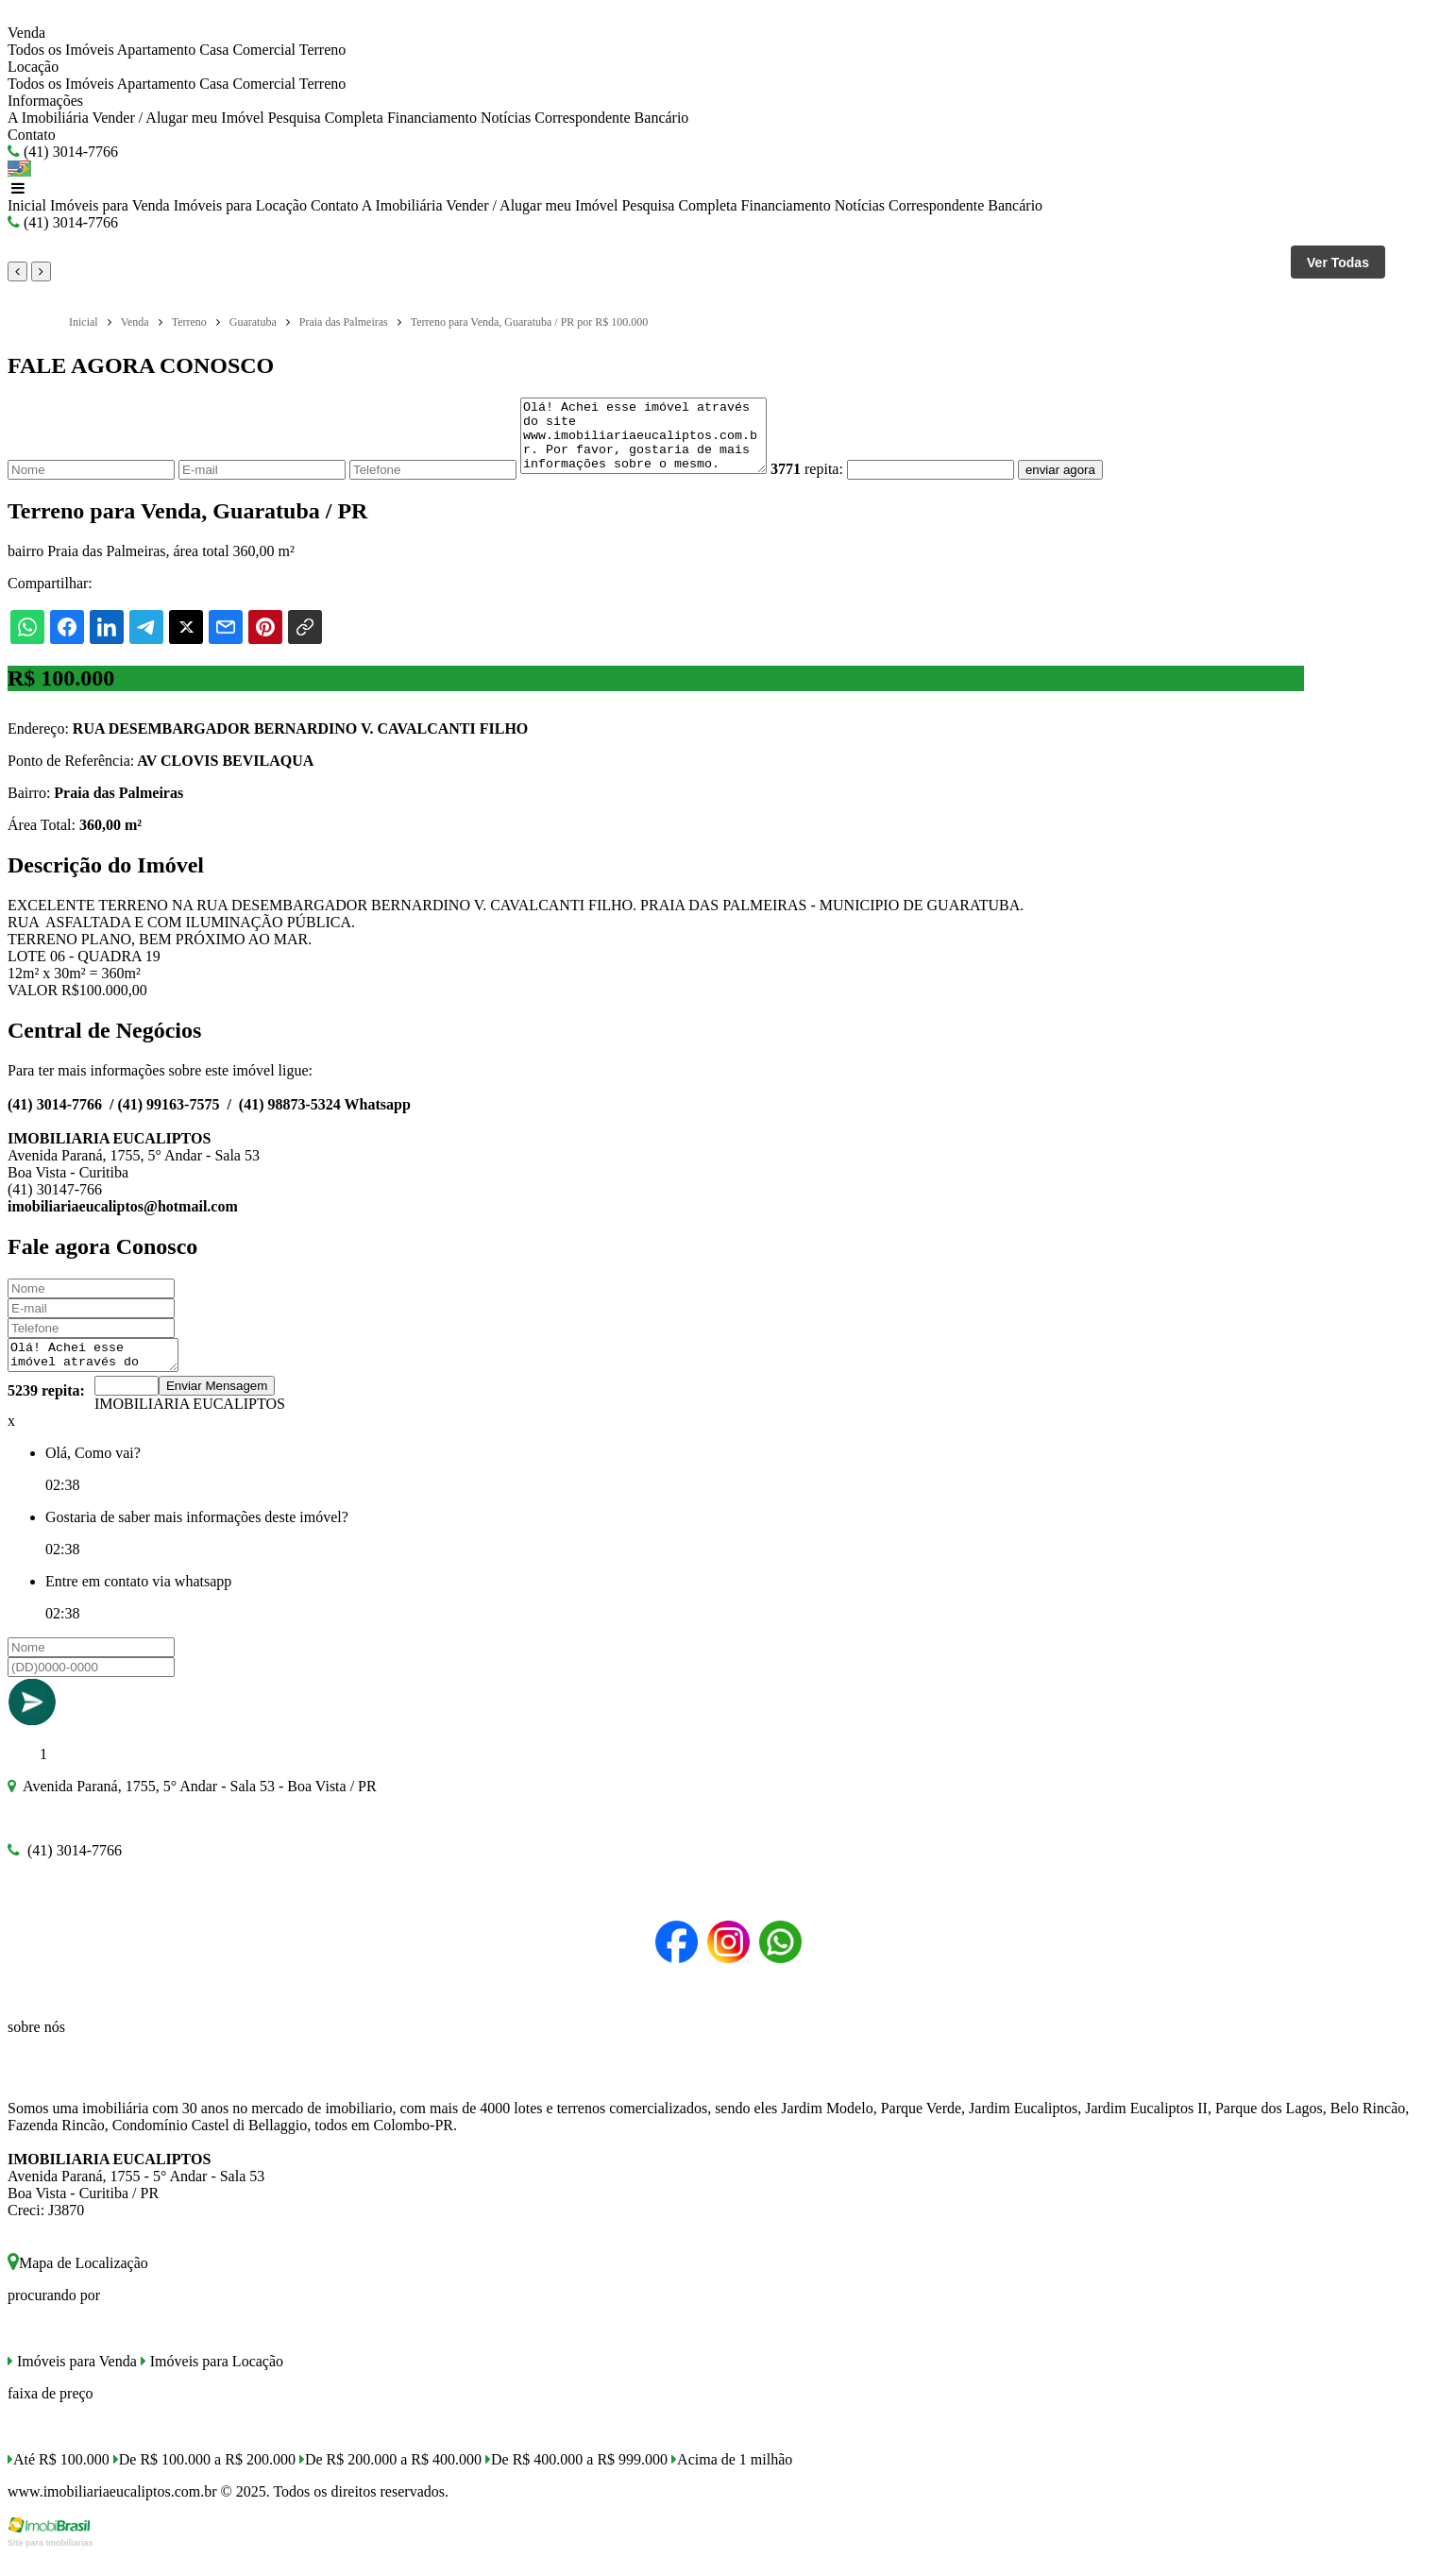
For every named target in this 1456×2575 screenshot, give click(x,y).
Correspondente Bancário (611, 118)
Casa (214, 50)
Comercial (264, 50)
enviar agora (1089, 484)
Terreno (323, 50)
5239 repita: (46, 1410)
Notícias (506, 118)
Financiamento (432, 118)
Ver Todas (1338, 262)
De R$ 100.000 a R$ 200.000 (204, 2479)
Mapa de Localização (78, 2283)
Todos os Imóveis (61, 50)
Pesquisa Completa (325, 118)
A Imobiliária (48, 118)
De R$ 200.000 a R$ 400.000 (390, 2479)
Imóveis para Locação (240, 205)
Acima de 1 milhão (731, 2479)
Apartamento (156, 50)
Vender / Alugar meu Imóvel (177, 118)
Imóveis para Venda (110, 205)
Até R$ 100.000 (59, 2479)
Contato (32, 135)
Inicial (27, 205)
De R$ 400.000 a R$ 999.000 (576, 2479)
